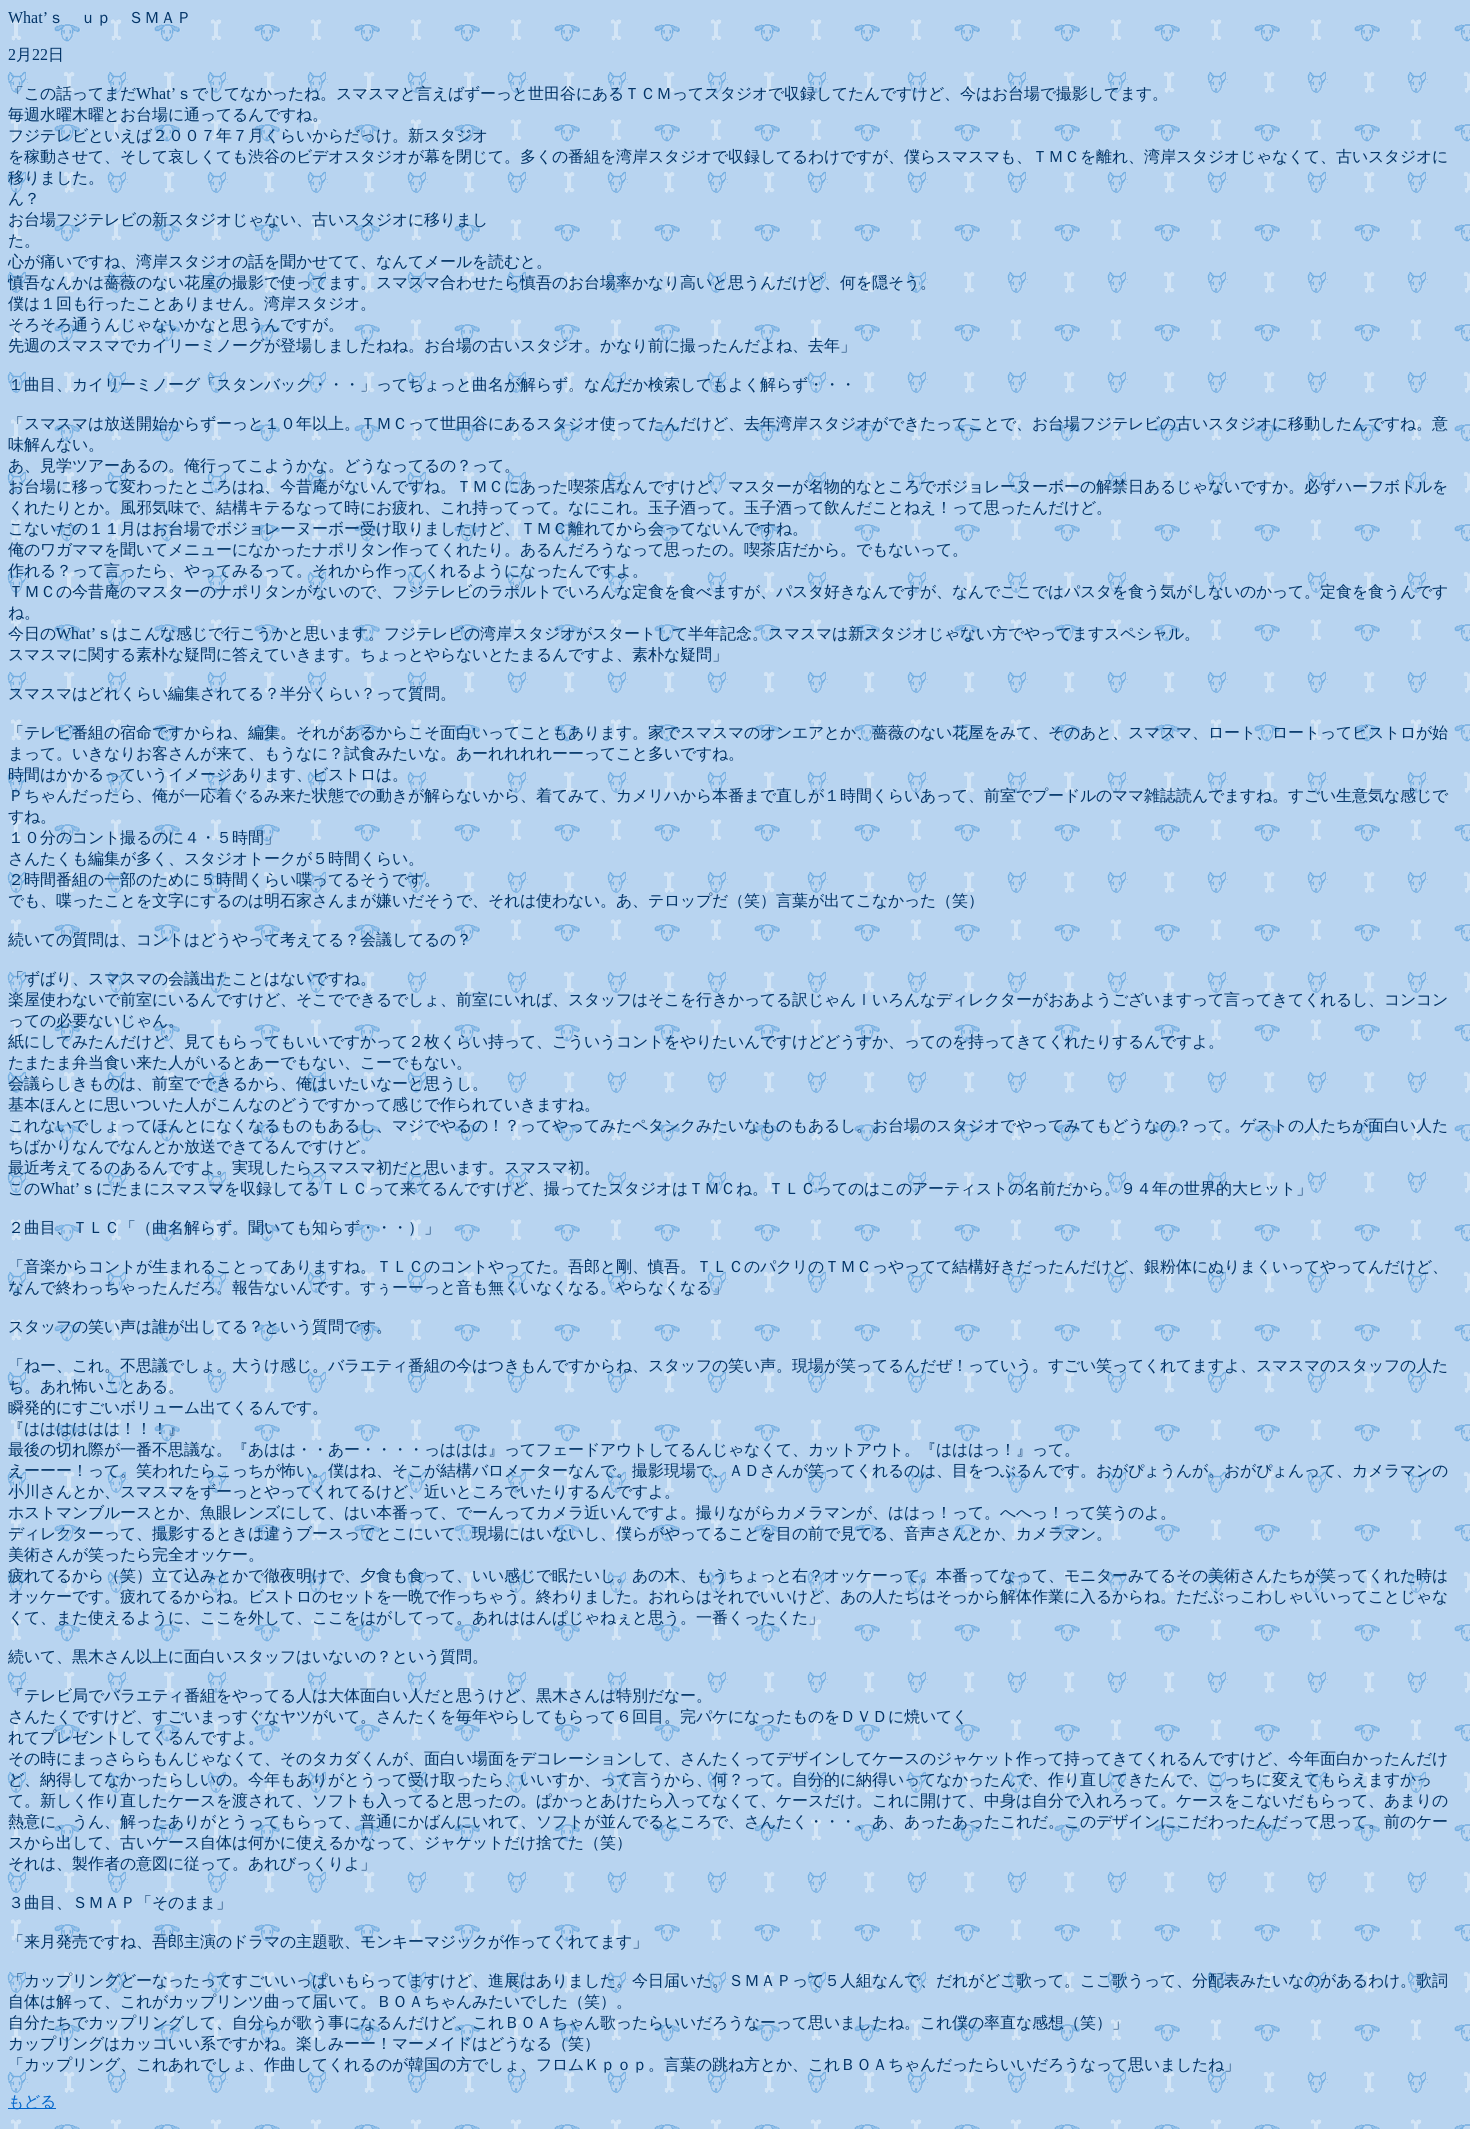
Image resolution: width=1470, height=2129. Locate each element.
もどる (32, 2101)
